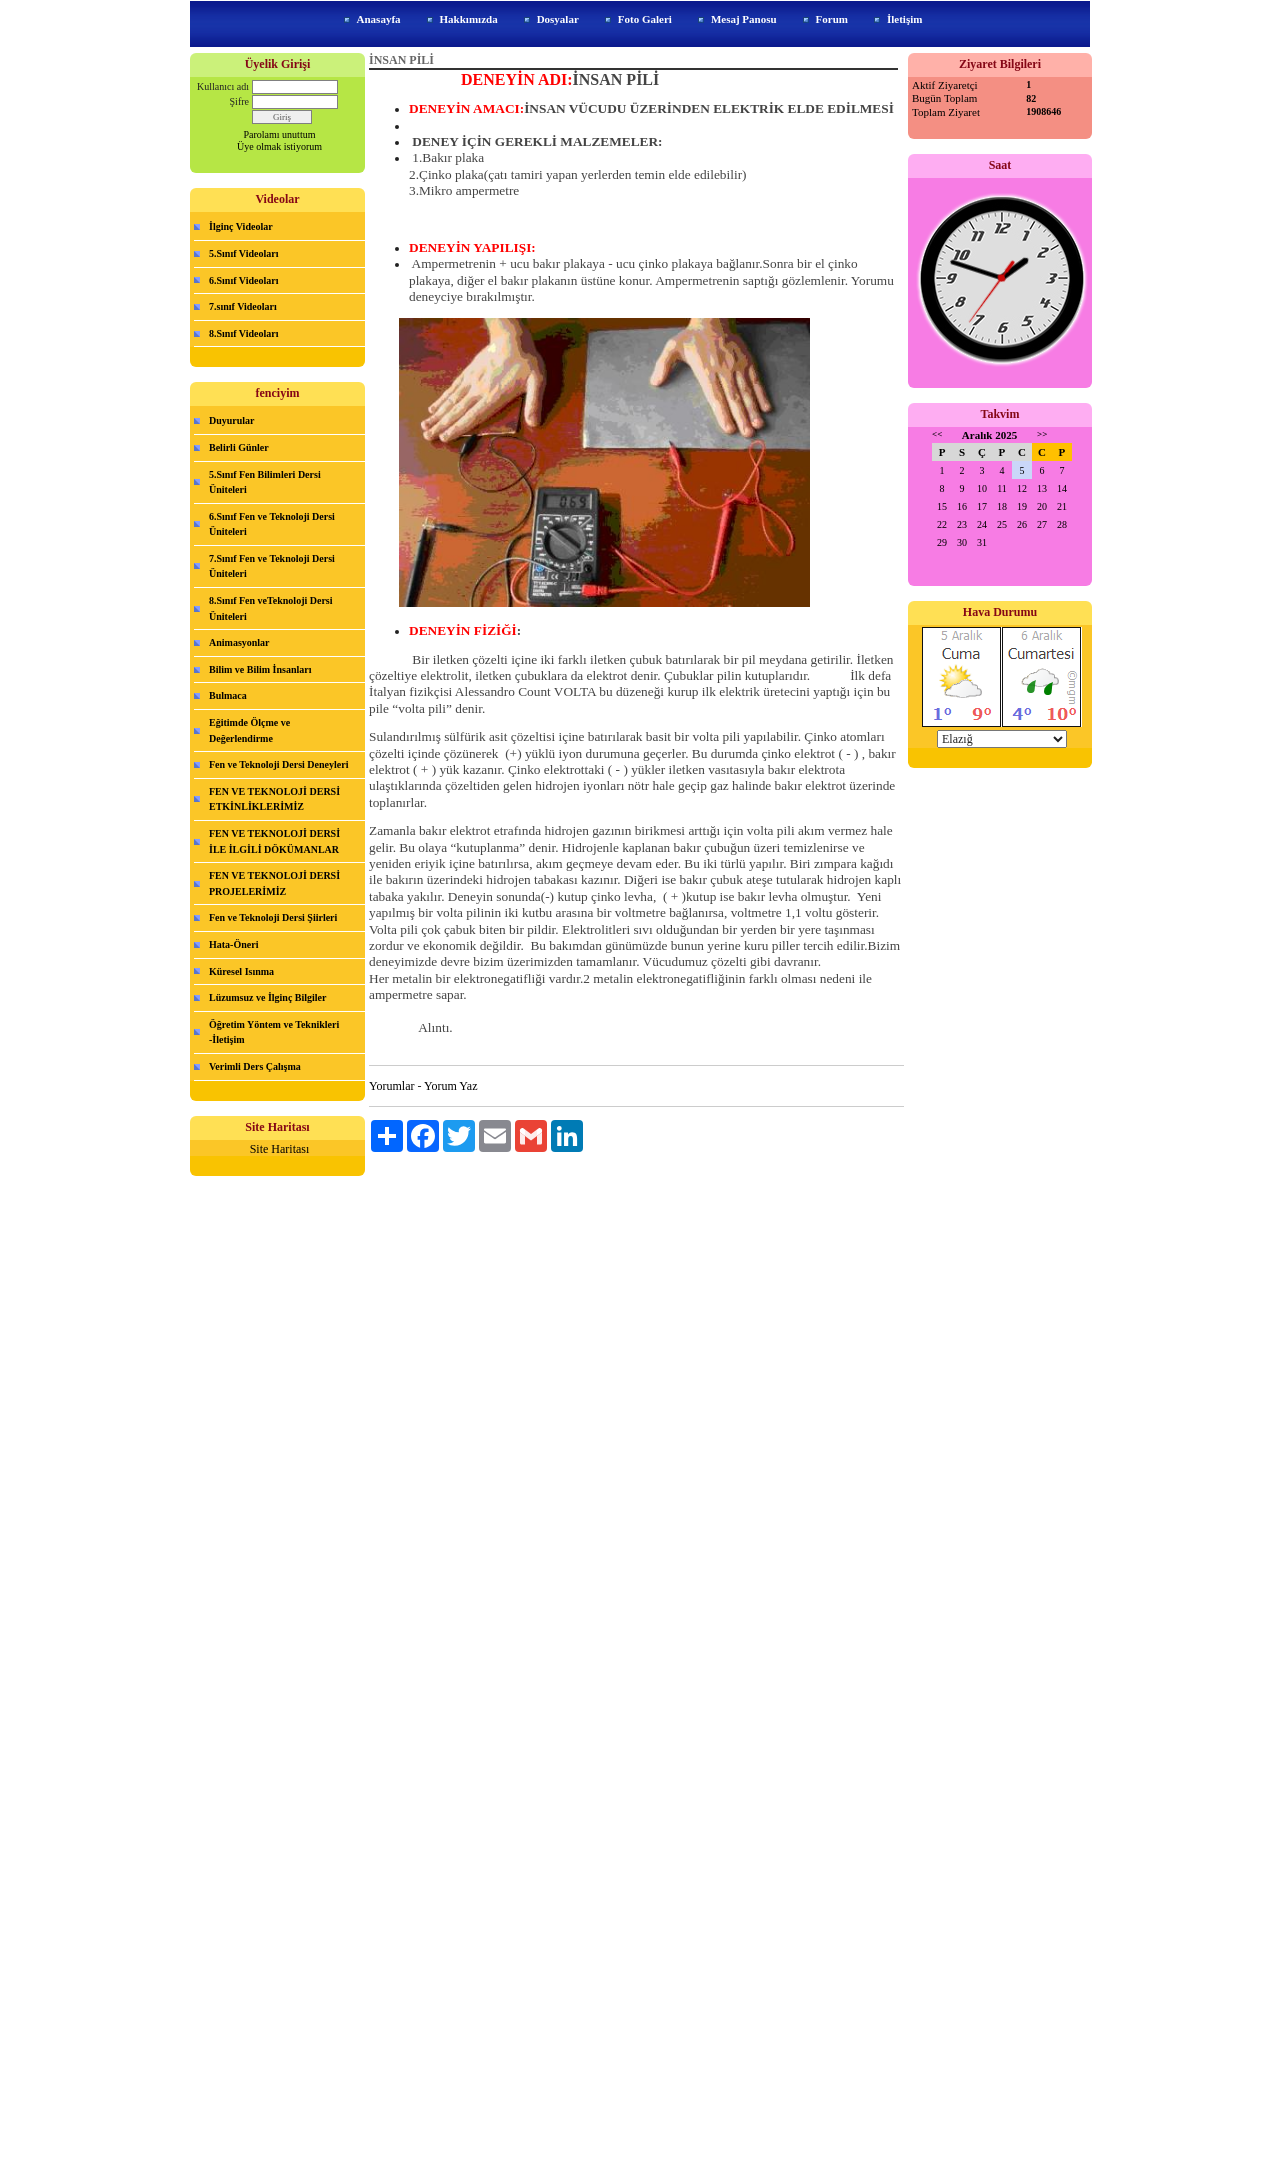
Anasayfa (379, 19)
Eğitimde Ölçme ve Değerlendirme (249, 730)
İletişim (904, 19)
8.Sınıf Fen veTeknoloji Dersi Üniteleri (271, 608)
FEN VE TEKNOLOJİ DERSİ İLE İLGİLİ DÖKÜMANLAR (274, 841)
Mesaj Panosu (744, 19)
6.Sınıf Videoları (243, 280)
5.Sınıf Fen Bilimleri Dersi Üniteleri (265, 482)
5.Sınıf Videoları (243, 253)
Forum (832, 19)
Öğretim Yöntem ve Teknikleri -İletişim (274, 1032)
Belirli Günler (239, 447)
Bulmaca (228, 695)
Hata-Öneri (233, 944)
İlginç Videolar (241, 226)
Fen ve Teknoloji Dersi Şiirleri (273, 917)
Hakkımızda (469, 19)
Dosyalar (558, 19)
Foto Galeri (645, 19)
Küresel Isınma (241, 971)
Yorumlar (391, 1086)
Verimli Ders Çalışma (255, 1066)
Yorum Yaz (450, 1086)
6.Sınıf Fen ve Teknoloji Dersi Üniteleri (272, 524)
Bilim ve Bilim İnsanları (260, 669)
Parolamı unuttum (280, 134)
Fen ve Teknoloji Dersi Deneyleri (278, 764)
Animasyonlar (239, 642)
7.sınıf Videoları (243, 306)
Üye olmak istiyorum (279, 146)
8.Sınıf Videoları (243, 333)
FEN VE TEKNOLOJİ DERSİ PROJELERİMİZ (274, 883)
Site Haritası (280, 1149)
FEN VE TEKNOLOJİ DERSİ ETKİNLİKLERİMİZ (274, 799)
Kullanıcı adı (223, 86)
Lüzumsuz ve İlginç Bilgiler (268, 997)
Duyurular (232, 420)
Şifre (239, 101)
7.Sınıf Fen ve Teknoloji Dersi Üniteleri (272, 566)
